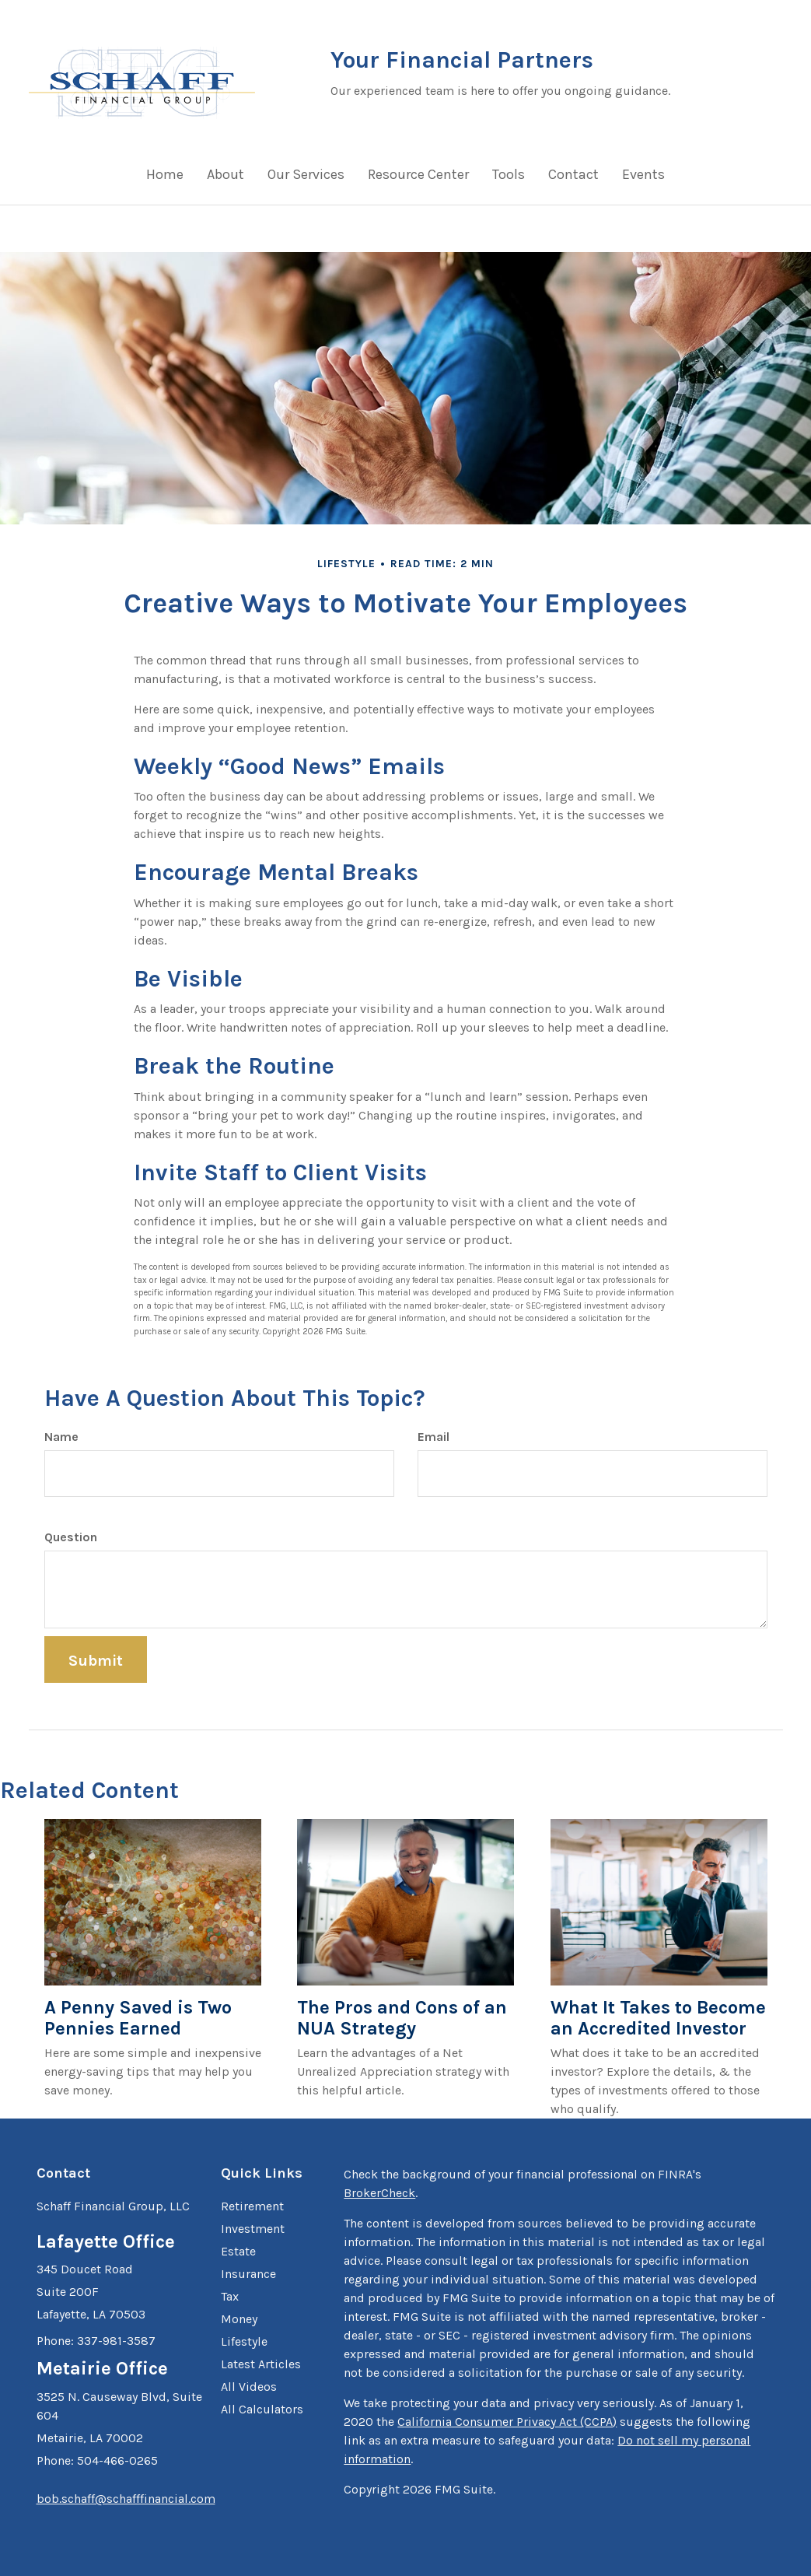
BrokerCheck (379, 2192)
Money (239, 2318)
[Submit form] (95, 1659)
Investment (253, 2228)
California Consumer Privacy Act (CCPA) (507, 2421)
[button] (225, 178)
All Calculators (262, 2409)
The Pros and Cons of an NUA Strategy (402, 2018)
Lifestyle (244, 2341)
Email (433, 1436)
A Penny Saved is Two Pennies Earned (138, 2018)
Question (70, 1537)
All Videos (249, 2386)
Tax (230, 2296)
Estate (238, 2251)
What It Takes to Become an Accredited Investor (658, 2018)
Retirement (252, 2206)
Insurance (248, 2273)
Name (61, 1436)
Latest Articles (261, 2364)
